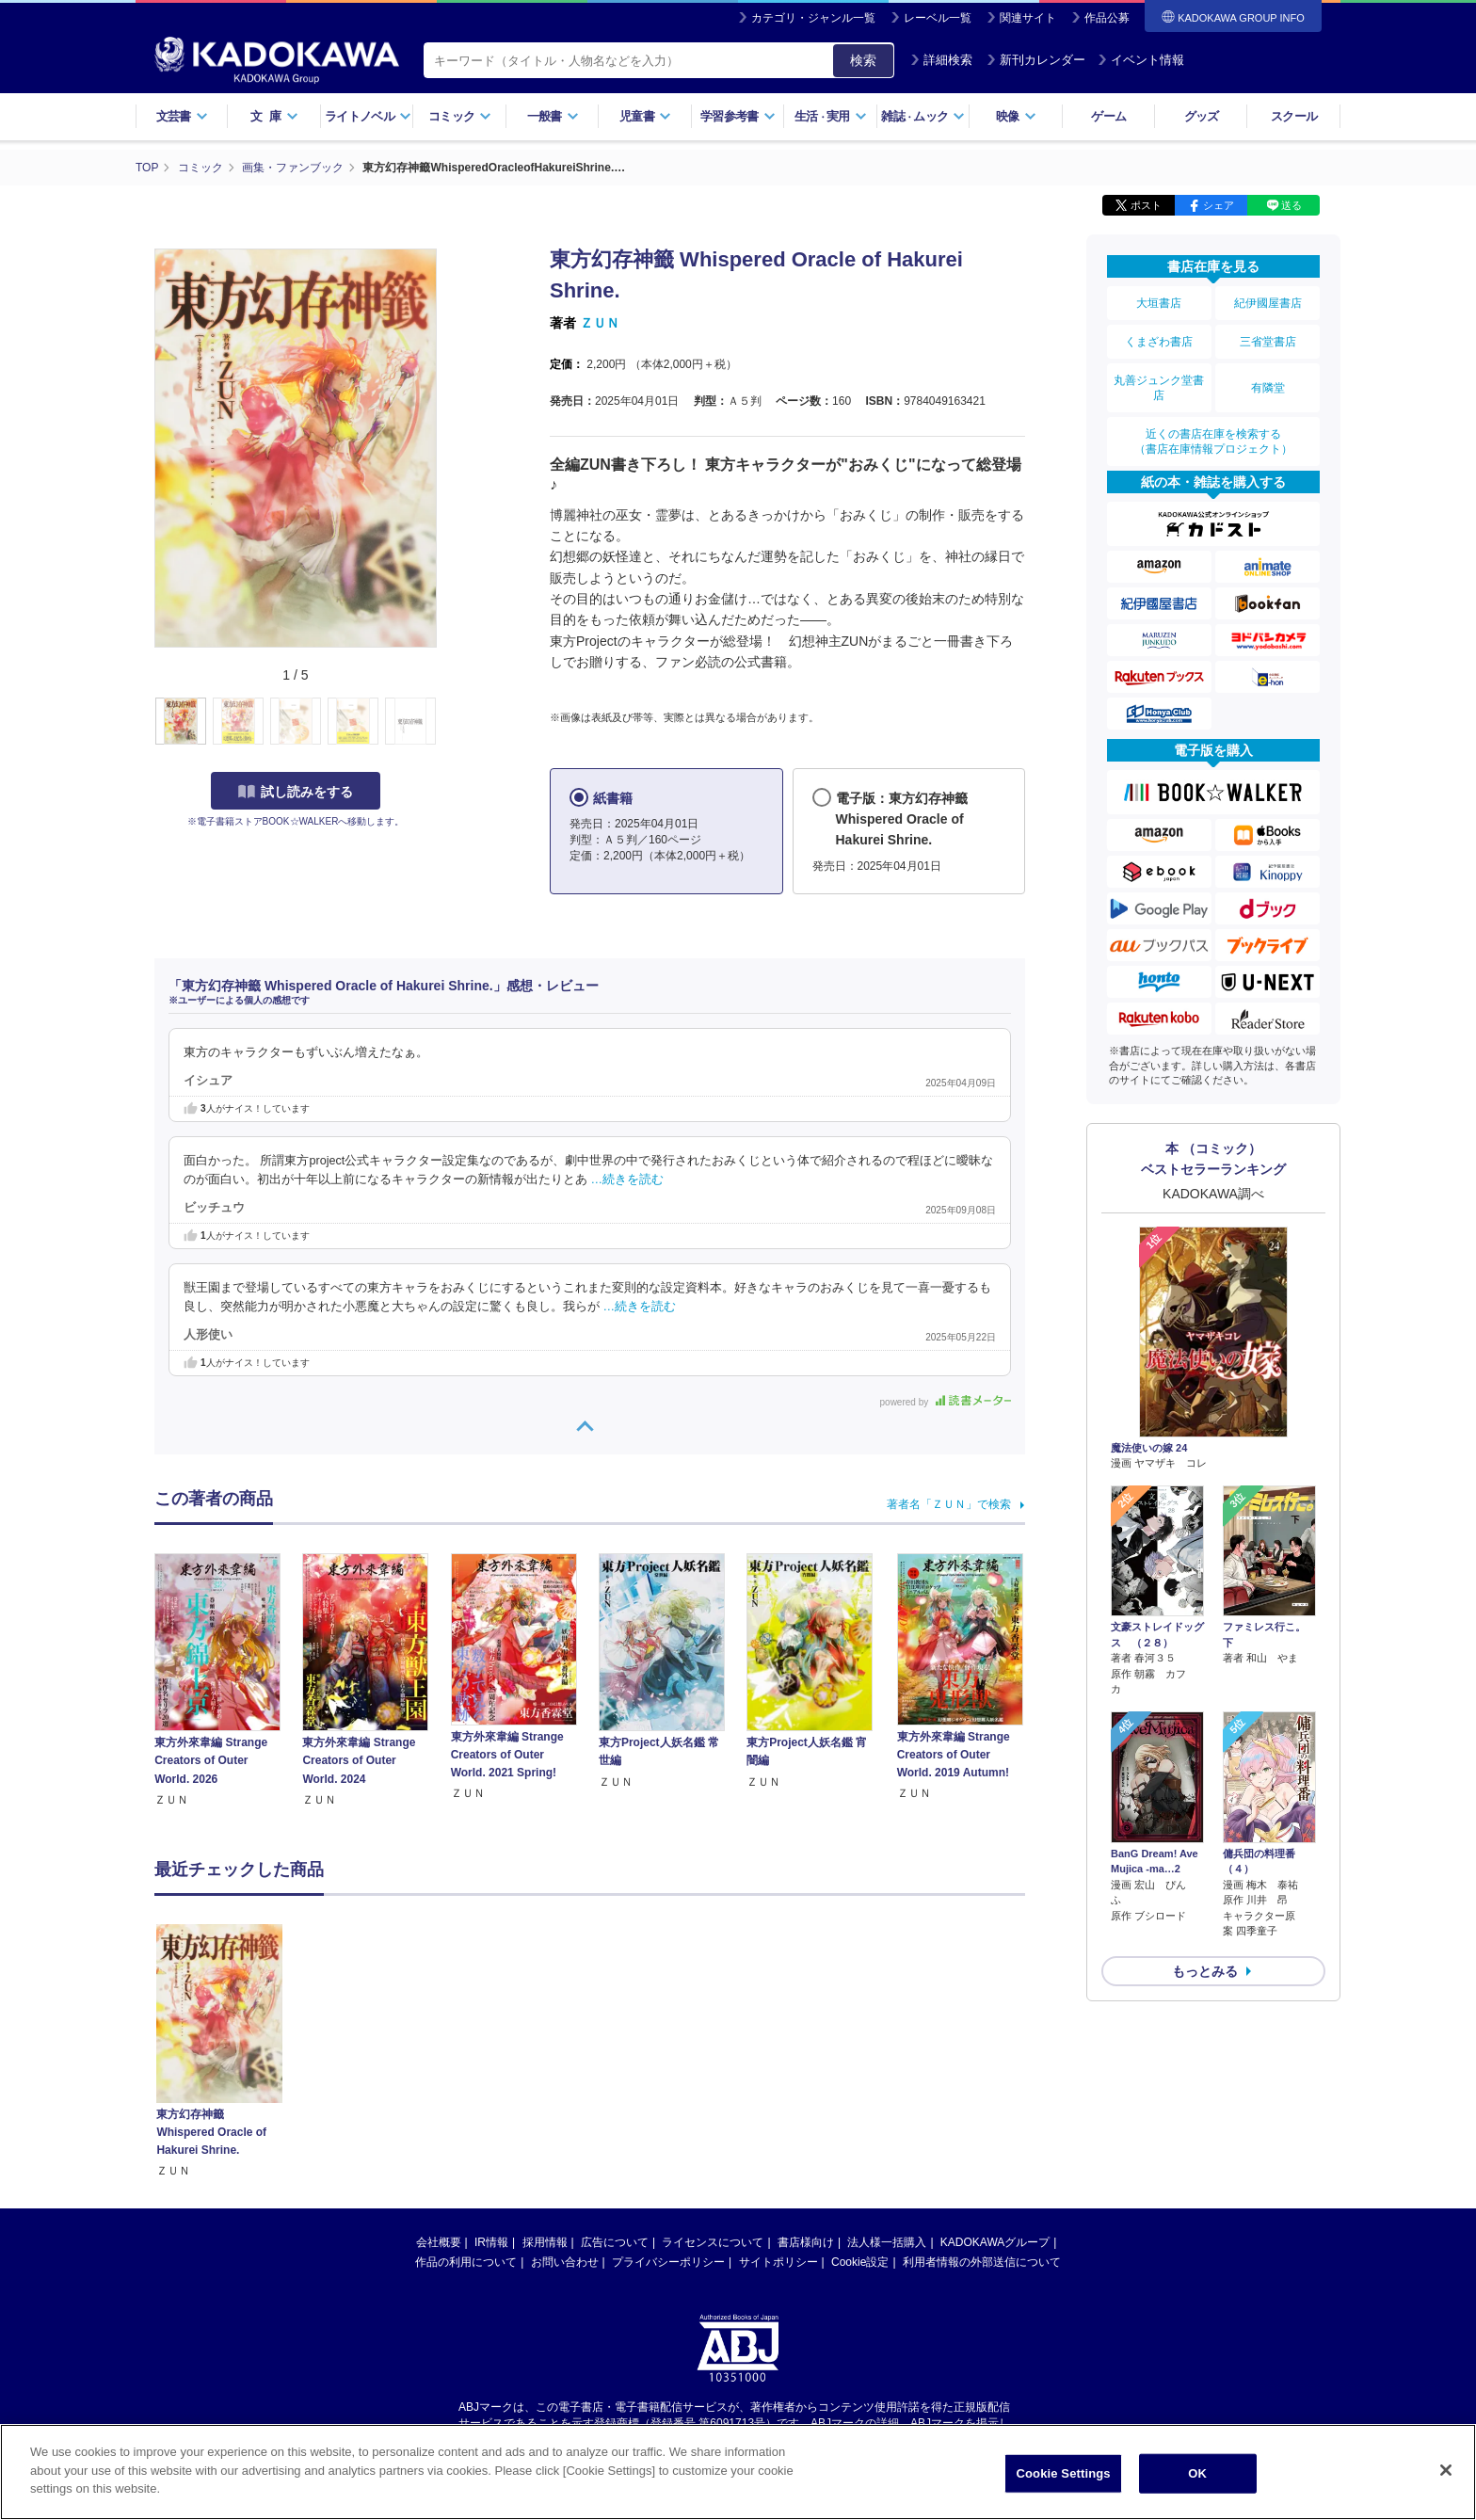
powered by (945, 1402)
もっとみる (1205, 1971)
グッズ (1201, 116)
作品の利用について (466, 2262)
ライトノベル (368, 116)
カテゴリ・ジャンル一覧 (813, 17)
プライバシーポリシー (668, 2262)
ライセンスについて (712, 2242)
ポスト (1146, 205)
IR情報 (491, 2242)
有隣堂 (1268, 387)
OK (1197, 2473)
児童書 (645, 116)
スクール (1294, 116)
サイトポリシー (778, 2262)
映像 (1016, 116)
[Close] (1446, 2470)
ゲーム (1108, 116)
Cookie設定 (860, 2262)
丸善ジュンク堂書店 (1159, 388)
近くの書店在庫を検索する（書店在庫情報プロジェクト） (1213, 441)
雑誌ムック (923, 116)
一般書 (553, 116)
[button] (447, 722)
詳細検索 (941, 60)
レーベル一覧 (937, 17)
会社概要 (438, 2242)
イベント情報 (1141, 60)
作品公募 (1107, 17)
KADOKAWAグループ (995, 2242)
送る (1291, 205)
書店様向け (806, 2242)
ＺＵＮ (599, 322)
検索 (863, 60)
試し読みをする (295, 791)
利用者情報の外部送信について (982, 2262)
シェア (1218, 205)
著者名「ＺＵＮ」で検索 (949, 1504)
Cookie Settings (1064, 2473)
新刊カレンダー (1036, 60)
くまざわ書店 (1159, 341)
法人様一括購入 (886, 2242)
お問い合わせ (565, 2262)
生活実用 (830, 116)
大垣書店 (1158, 303)
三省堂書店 (1268, 341)
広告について (615, 2242)
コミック (459, 116)
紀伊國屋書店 (1268, 303)
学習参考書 (738, 116)
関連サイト (1028, 17)
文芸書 (182, 116)
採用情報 (545, 2242)
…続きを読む (628, 1179)
